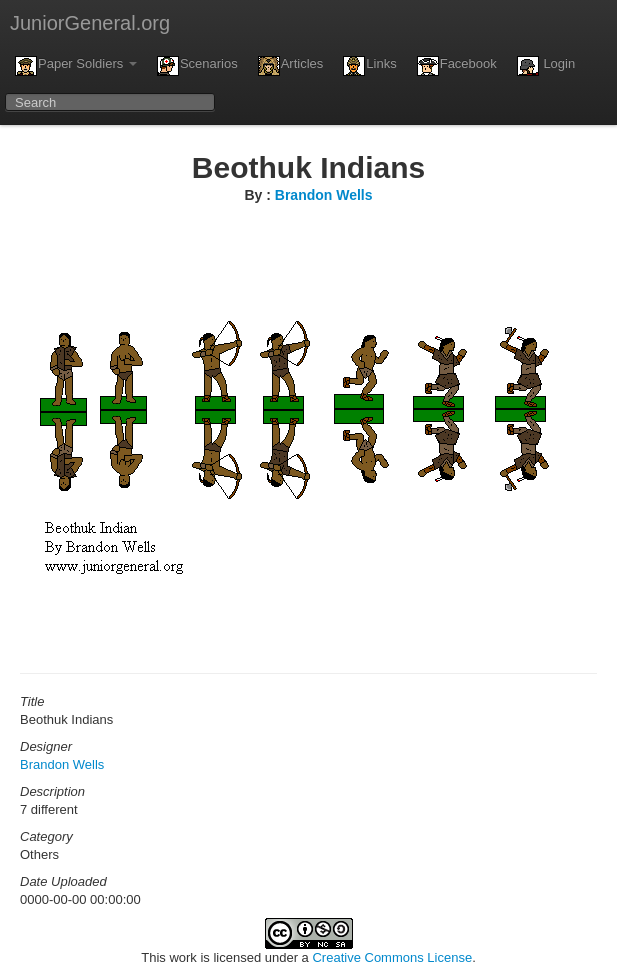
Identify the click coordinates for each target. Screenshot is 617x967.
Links (369, 66)
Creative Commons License (392, 957)
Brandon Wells (324, 195)
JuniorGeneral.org (90, 23)
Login (546, 66)
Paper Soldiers (76, 66)
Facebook (457, 66)
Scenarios (197, 66)
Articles (291, 66)
